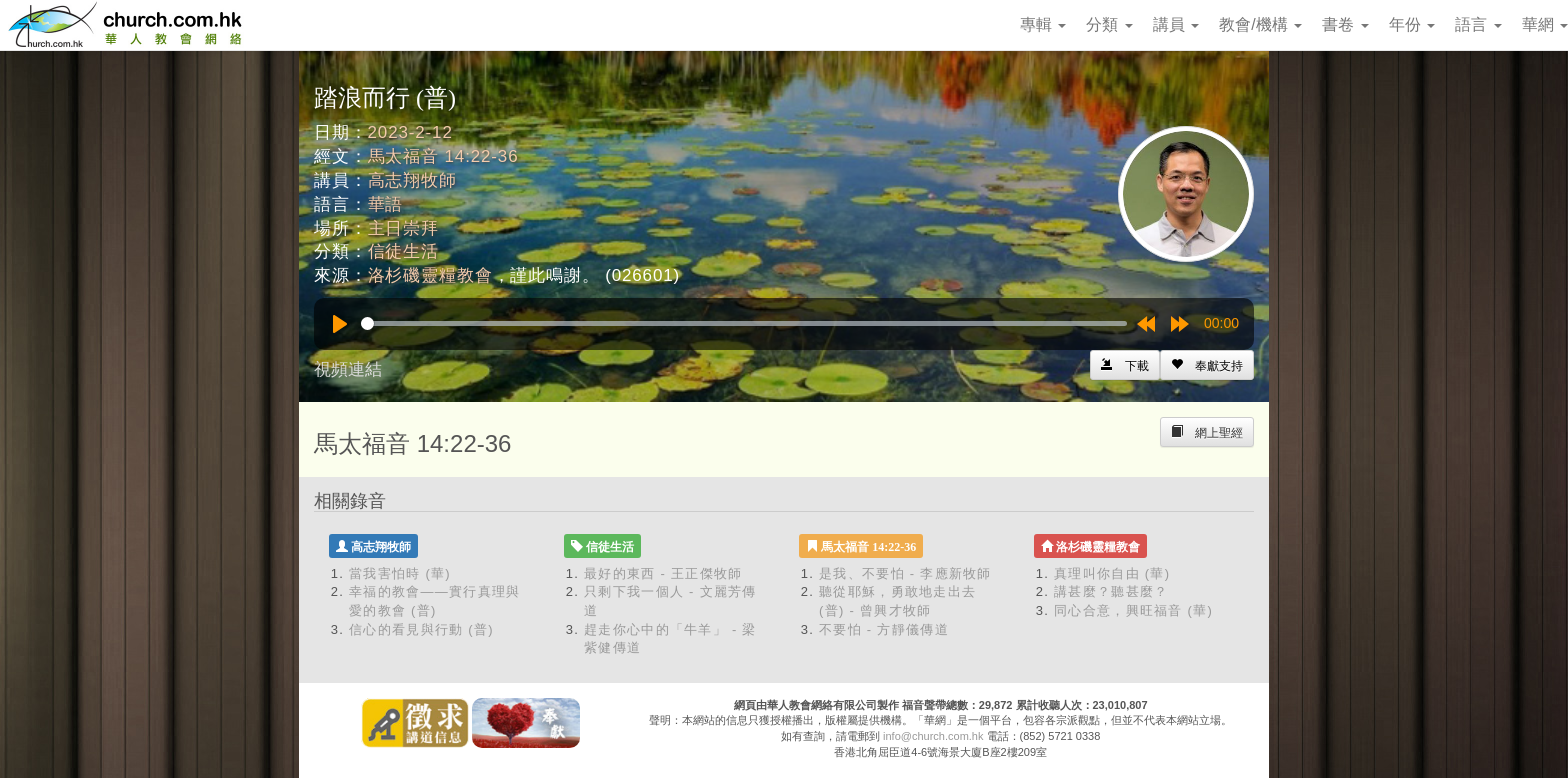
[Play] (340, 324)
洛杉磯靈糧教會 (430, 275)
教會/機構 (1260, 24)
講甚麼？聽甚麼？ (1111, 591)
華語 (386, 204)
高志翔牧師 (412, 180)
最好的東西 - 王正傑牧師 (663, 573)
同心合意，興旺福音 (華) (1133, 610)
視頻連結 (348, 369)
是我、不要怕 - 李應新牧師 (905, 573)
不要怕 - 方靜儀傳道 (884, 629)
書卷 (1345, 24)
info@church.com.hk (933, 736)
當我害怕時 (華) (400, 573)
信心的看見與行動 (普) (421, 629)
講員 (1176, 24)
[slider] (744, 323)
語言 (1478, 24)
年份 (1412, 24)
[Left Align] (1207, 365)
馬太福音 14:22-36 (443, 156)
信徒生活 (403, 251)
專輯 (1043, 24)
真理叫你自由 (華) (1112, 573)
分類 (1109, 24)
